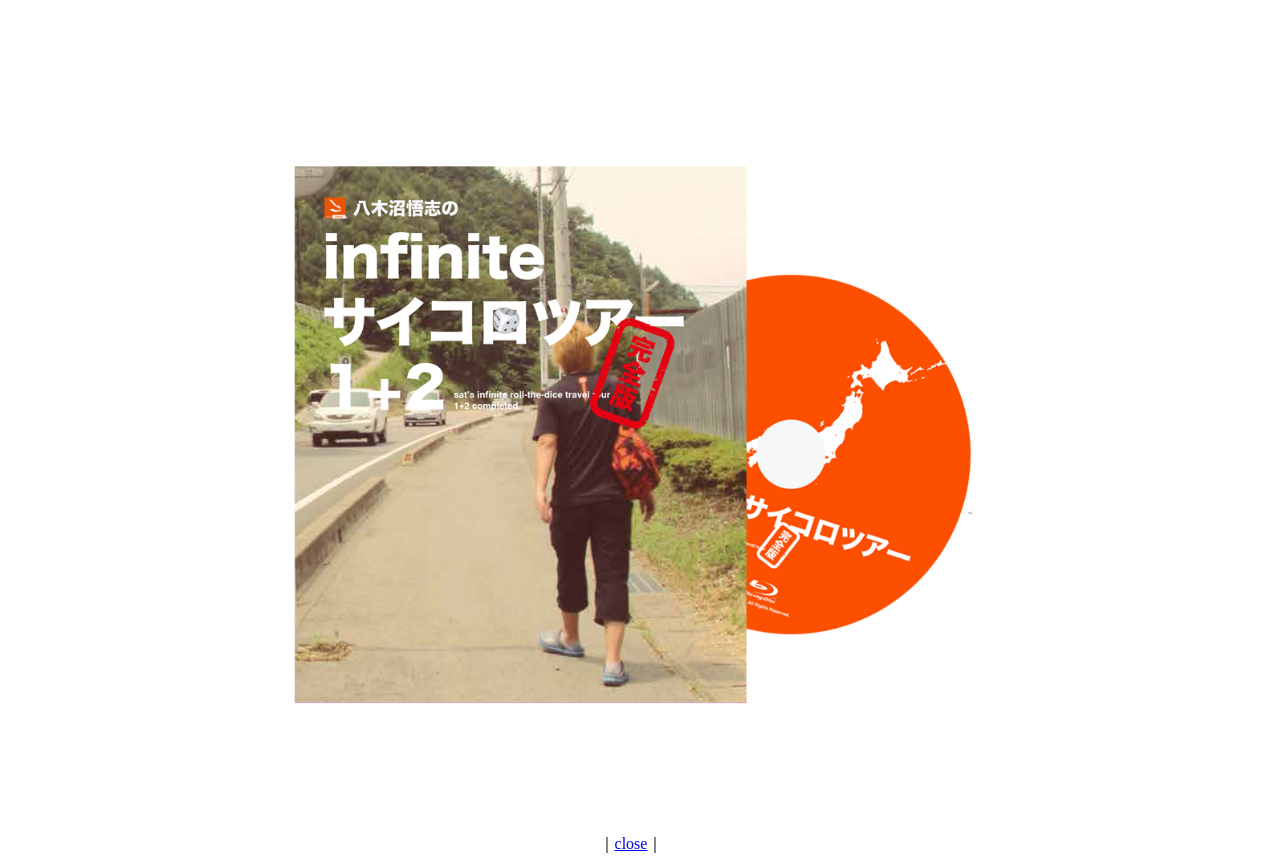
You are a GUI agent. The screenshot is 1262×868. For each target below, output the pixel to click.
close (631, 843)
